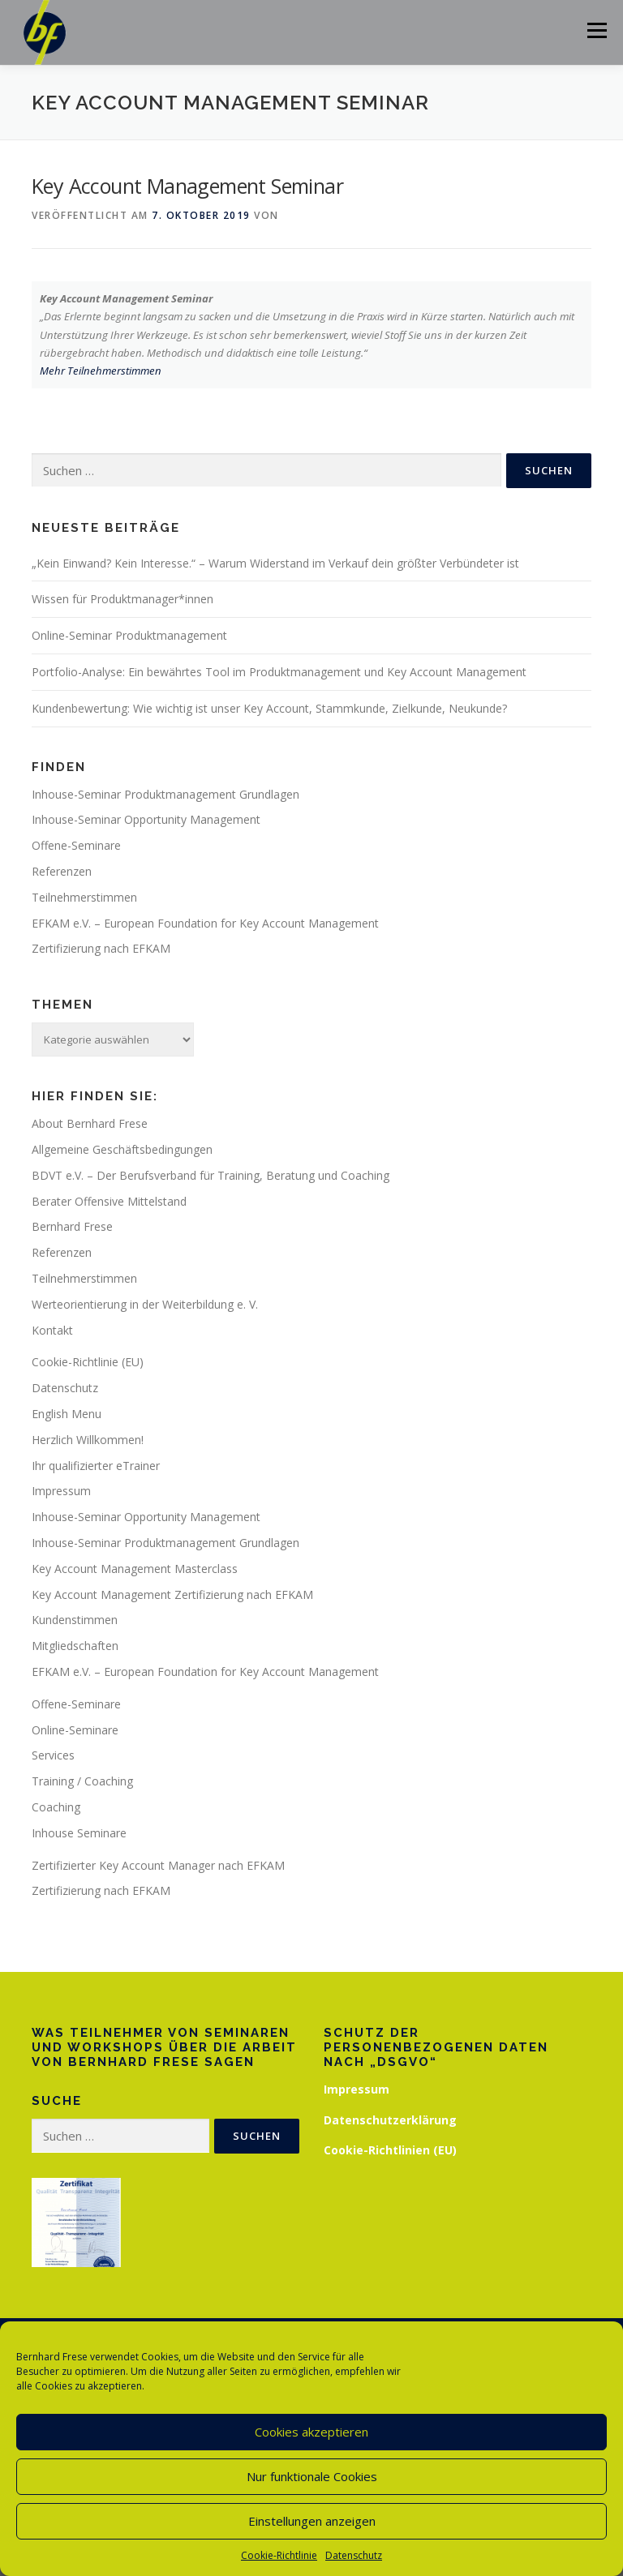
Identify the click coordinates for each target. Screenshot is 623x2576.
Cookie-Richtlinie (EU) (88, 1361)
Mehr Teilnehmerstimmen (100, 370)
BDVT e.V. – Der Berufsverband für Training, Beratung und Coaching (210, 1175)
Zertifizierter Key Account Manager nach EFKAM (158, 1865)
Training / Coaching (82, 1781)
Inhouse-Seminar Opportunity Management (146, 819)
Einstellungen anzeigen (312, 2521)
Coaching (56, 1807)
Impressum (61, 1490)
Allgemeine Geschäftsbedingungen (122, 1149)
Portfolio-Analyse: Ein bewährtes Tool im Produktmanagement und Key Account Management (279, 671)
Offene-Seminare (76, 845)
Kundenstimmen (75, 1619)
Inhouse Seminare (79, 1833)
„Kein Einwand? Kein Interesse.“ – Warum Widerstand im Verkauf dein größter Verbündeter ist (275, 563)
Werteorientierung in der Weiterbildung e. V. (145, 1304)
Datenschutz (353, 2555)
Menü (596, 30)
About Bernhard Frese (90, 1123)
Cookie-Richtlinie (279, 2555)
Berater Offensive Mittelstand (109, 1201)
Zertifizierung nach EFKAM (101, 948)
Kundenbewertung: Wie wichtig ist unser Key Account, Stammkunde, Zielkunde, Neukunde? (269, 708)
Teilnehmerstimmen (84, 897)
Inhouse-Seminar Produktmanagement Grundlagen (165, 794)
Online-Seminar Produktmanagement (129, 635)
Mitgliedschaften (75, 1645)
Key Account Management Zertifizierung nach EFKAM (172, 1594)
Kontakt (52, 1330)
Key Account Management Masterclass (135, 1568)
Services (53, 1755)
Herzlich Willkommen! (88, 1439)
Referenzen (62, 871)
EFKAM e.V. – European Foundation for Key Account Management (205, 923)
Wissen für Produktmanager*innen (122, 598)
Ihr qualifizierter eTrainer (96, 1465)
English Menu (66, 1413)
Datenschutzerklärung (390, 2120)
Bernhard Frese (72, 1226)
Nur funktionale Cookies (312, 2476)
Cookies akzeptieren (311, 2432)
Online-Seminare (75, 1730)
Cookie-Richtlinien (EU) (390, 2150)
